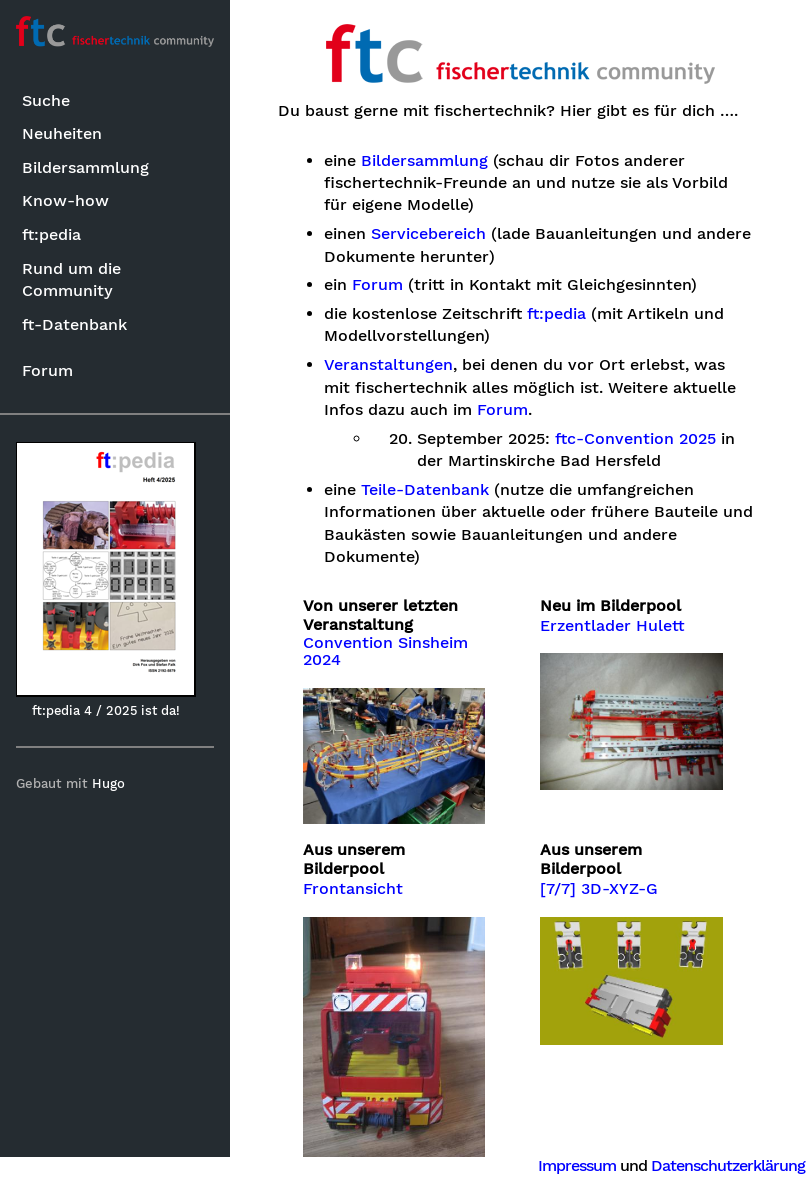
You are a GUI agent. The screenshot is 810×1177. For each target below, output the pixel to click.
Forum (47, 370)
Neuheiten (62, 133)
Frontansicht (353, 889)
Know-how (65, 200)
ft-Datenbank (74, 324)
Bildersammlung (85, 167)
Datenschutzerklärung (728, 1165)
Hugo (108, 783)
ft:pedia (51, 234)
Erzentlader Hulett (612, 626)
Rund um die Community (71, 279)
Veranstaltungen (388, 365)
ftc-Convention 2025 (635, 439)
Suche (46, 100)
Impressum (577, 1165)
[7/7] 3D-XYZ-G (599, 889)
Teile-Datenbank (425, 490)
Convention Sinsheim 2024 (385, 652)
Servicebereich (428, 234)
